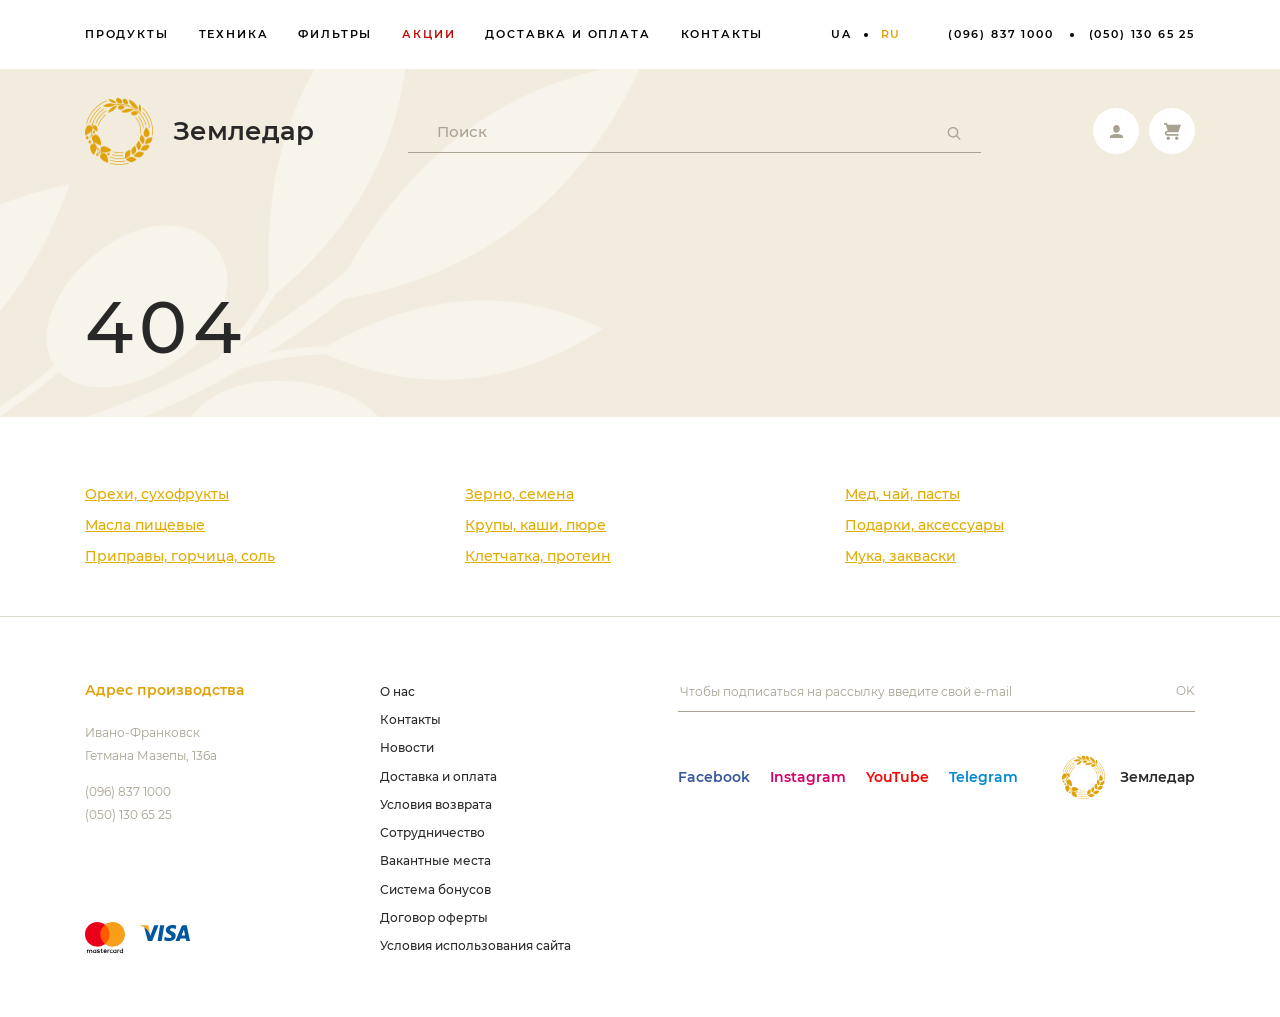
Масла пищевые (145, 525)
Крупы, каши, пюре (535, 525)
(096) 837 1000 (1001, 34)
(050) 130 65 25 (1142, 34)
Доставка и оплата (567, 34)
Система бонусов (435, 889)
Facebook (714, 777)
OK (1185, 690)
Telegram (983, 777)
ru (891, 34)
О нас (397, 691)
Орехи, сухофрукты (157, 494)
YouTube (897, 777)
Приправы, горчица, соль (180, 556)
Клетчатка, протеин (538, 556)
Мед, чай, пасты (902, 494)
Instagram (808, 777)
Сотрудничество (432, 832)
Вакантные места (435, 860)
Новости (407, 747)
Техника (234, 34)
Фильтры (335, 34)
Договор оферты (434, 917)
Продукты (127, 34)
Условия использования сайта (475, 945)
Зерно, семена (519, 494)
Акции (428, 34)
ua (841, 34)
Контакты (722, 34)
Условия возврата (436, 804)
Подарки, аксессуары (924, 525)
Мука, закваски (900, 556)
